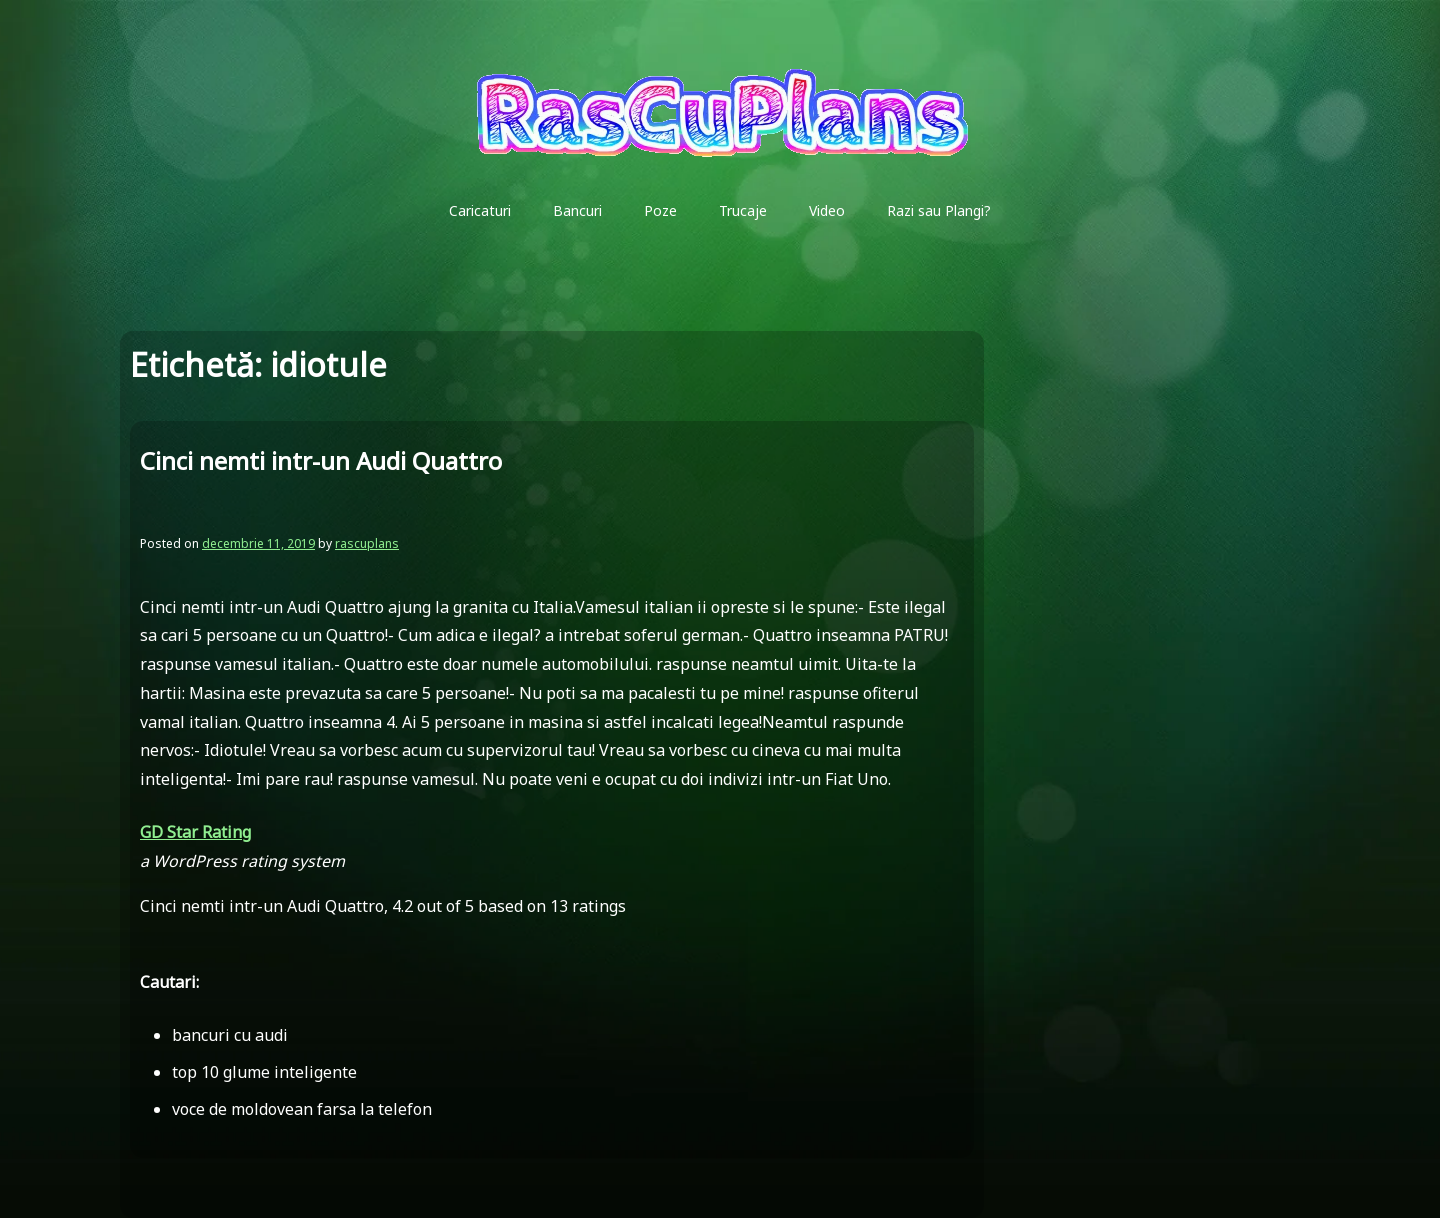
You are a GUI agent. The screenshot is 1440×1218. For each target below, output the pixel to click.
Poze (660, 210)
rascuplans (367, 543)
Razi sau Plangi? (939, 210)
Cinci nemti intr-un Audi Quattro (321, 460)
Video (827, 210)
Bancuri (577, 210)
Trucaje (743, 210)
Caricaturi (480, 210)
